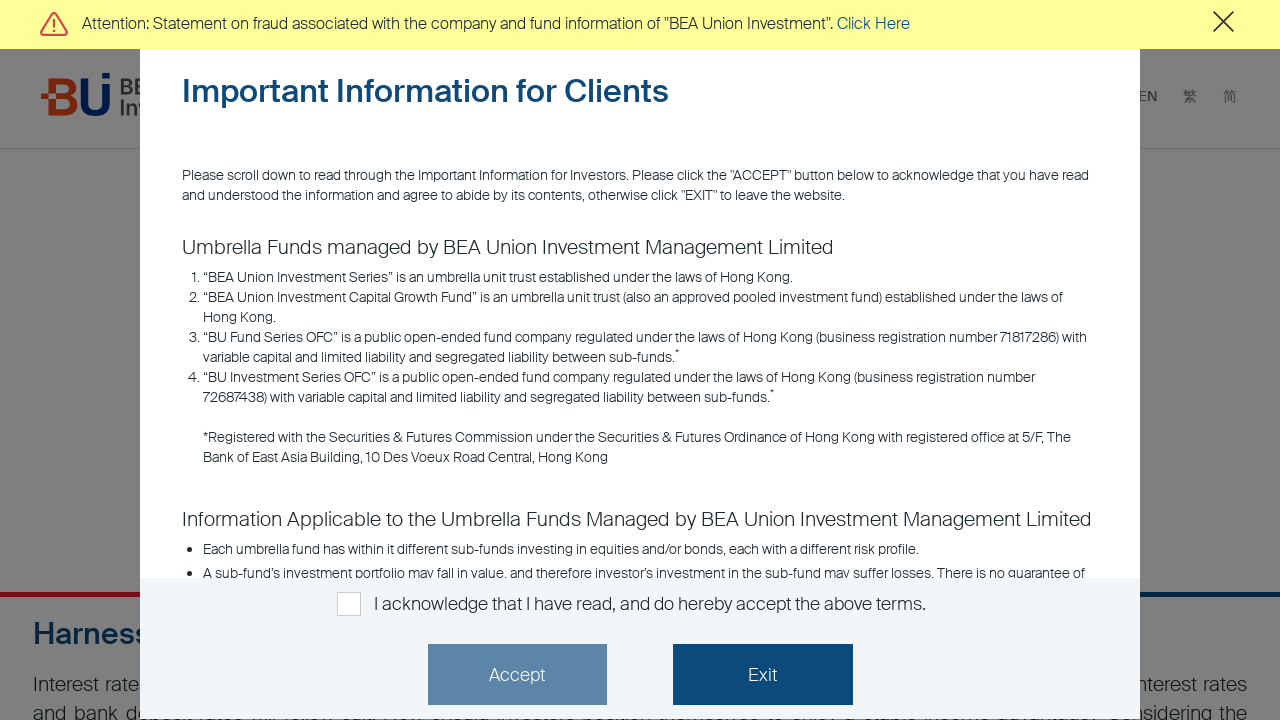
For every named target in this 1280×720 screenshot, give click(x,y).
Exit (762, 675)
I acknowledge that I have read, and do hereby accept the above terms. (649, 604)
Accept (517, 675)
